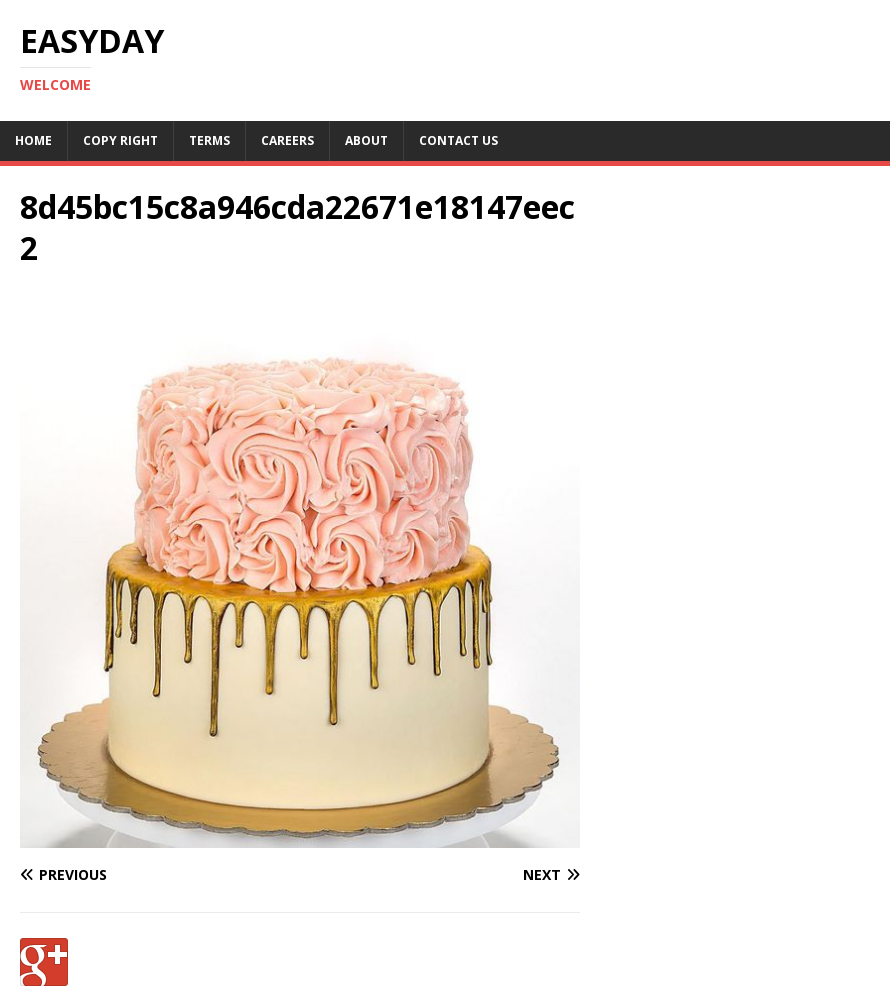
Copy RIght (120, 140)
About (366, 140)
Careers (287, 140)
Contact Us (458, 140)
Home (33, 140)
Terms (209, 140)
